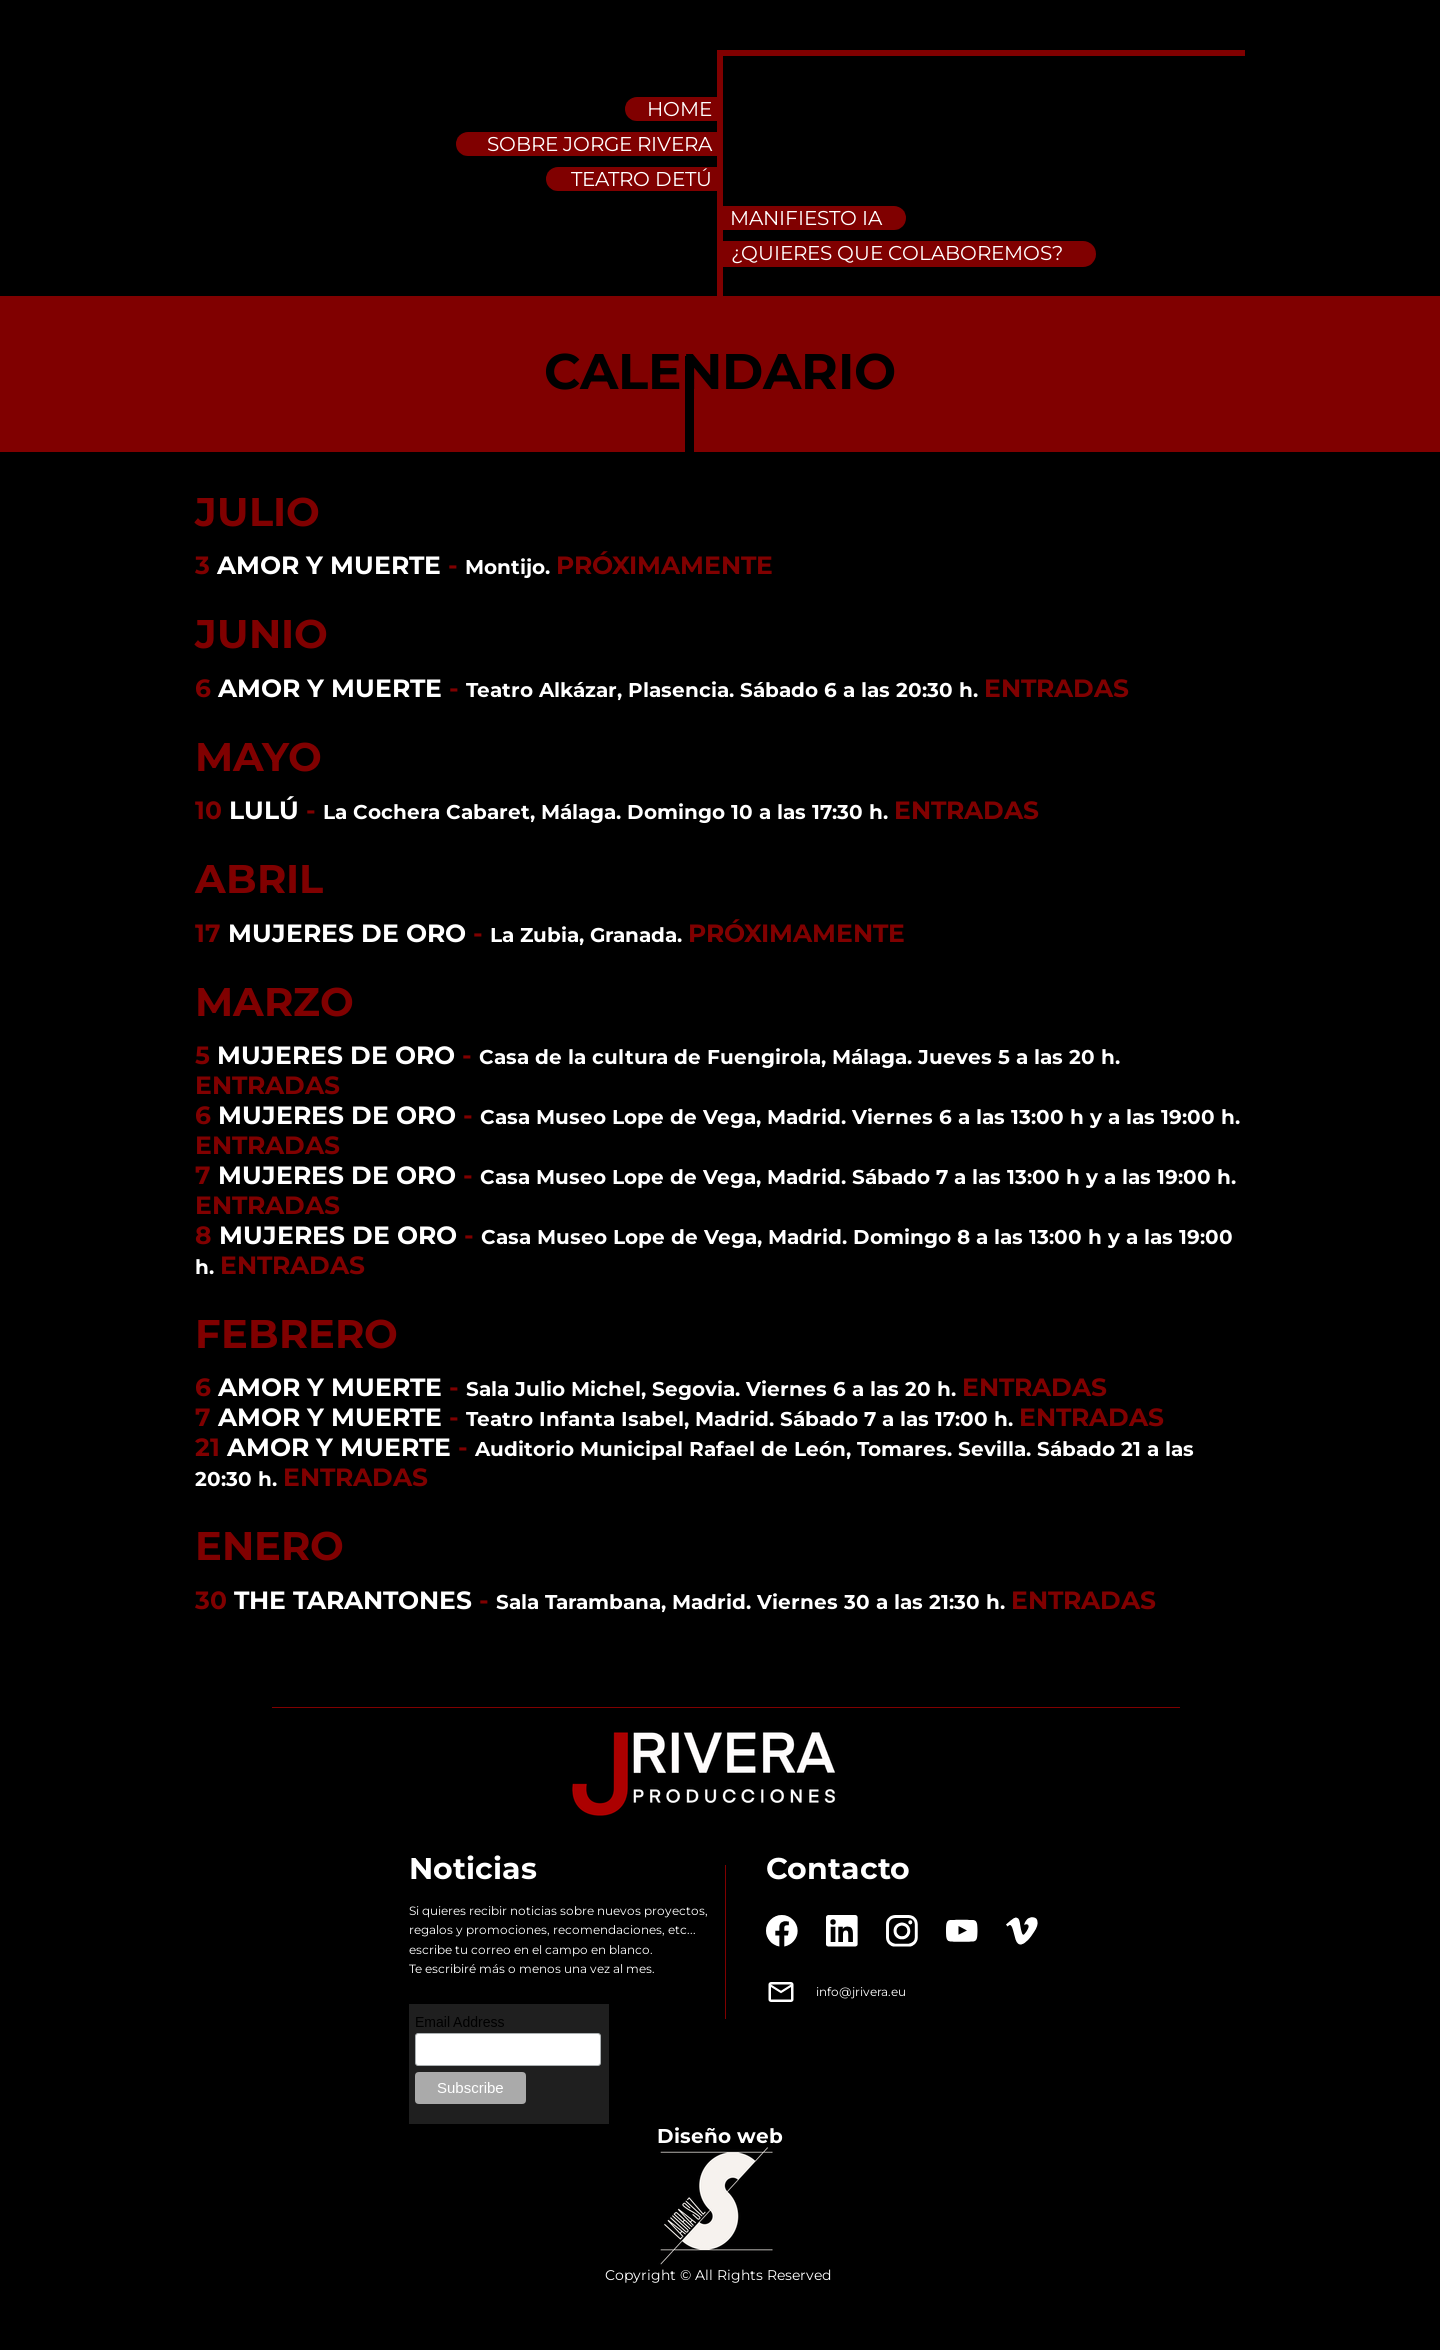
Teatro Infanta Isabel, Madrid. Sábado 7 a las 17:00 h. (742, 1419)
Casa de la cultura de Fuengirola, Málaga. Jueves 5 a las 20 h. (799, 1057)
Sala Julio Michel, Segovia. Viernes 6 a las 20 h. (714, 1389)
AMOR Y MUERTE (329, 565)
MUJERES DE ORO (347, 933)
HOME (679, 109)
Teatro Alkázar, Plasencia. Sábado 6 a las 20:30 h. (725, 690)
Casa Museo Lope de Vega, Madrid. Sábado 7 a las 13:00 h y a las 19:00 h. (858, 1177)
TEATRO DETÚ (641, 179)
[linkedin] (842, 1931)
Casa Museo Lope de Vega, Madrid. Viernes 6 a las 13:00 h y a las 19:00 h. (860, 1117)
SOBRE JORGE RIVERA (599, 144)
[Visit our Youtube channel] (962, 1931)
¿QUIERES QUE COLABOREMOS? (897, 253)
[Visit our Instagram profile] (902, 1931)
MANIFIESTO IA (806, 218)
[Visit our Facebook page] (782, 1931)
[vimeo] (1022, 1931)
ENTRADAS (1056, 688)
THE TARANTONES (353, 1600)
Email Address (459, 2022)
